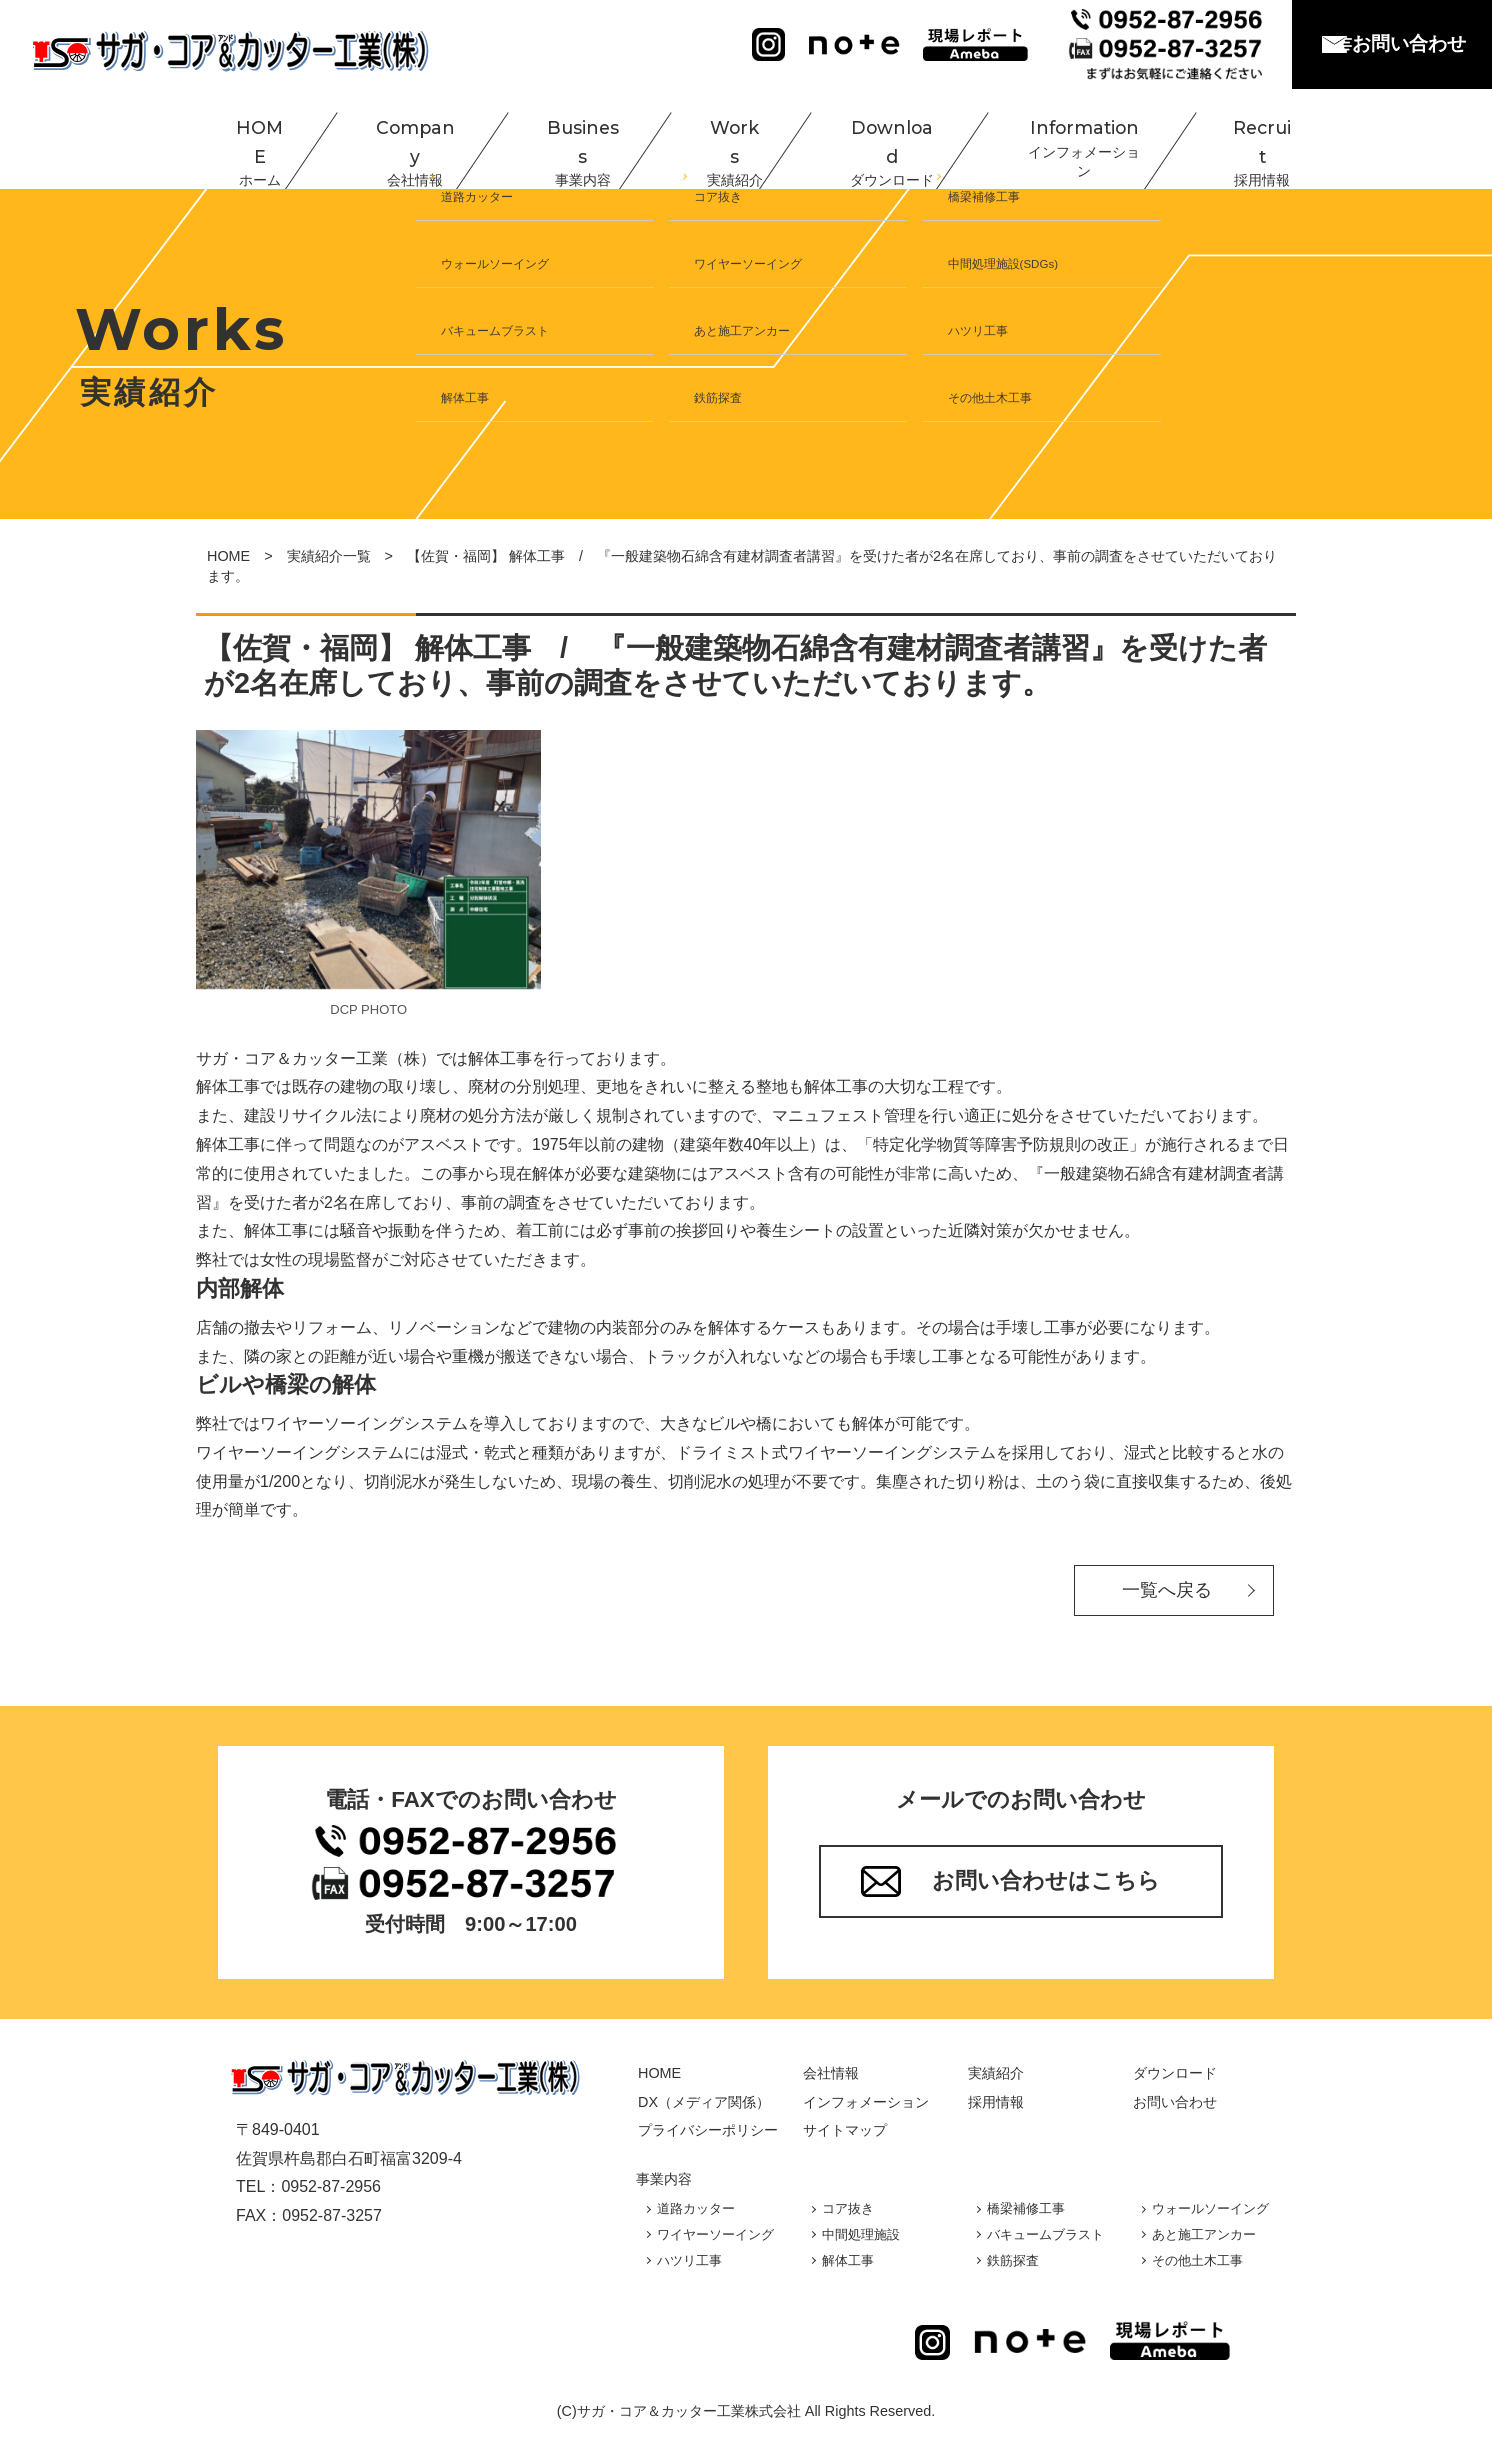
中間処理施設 (861, 2234)
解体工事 (848, 2260)
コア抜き (848, 2208)
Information (1059, 140)
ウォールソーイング (1210, 2208)
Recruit (1236, 140)
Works (711, 140)
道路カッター (696, 2208)
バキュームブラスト (1045, 2234)
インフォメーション (866, 2102)
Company (392, 140)
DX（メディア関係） (704, 2102)
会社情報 (831, 2073)
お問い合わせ (1409, 43)
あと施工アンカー (1204, 2234)
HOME (239, 140)
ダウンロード (1175, 2073)
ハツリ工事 (689, 2260)
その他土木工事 (1197, 2260)
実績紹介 (996, 2073)
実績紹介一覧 (329, 556)
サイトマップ (845, 2130)
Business (558, 140)
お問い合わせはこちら (1046, 1880)
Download (868, 140)
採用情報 (996, 2102)
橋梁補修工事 (1026, 2208)
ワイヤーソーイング (715, 2234)
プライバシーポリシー (708, 2130)
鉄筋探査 (1013, 2260)
